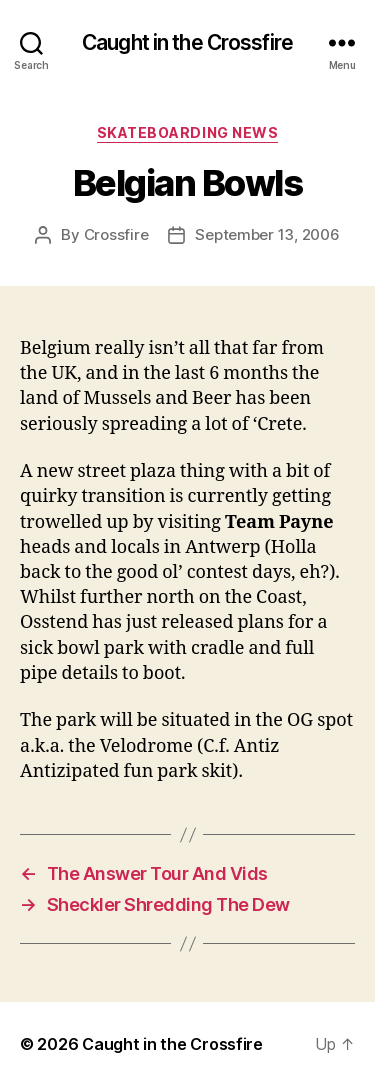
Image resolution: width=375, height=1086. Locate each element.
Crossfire (116, 234)
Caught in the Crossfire (187, 42)
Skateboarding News (187, 132)
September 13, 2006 (267, 234)
